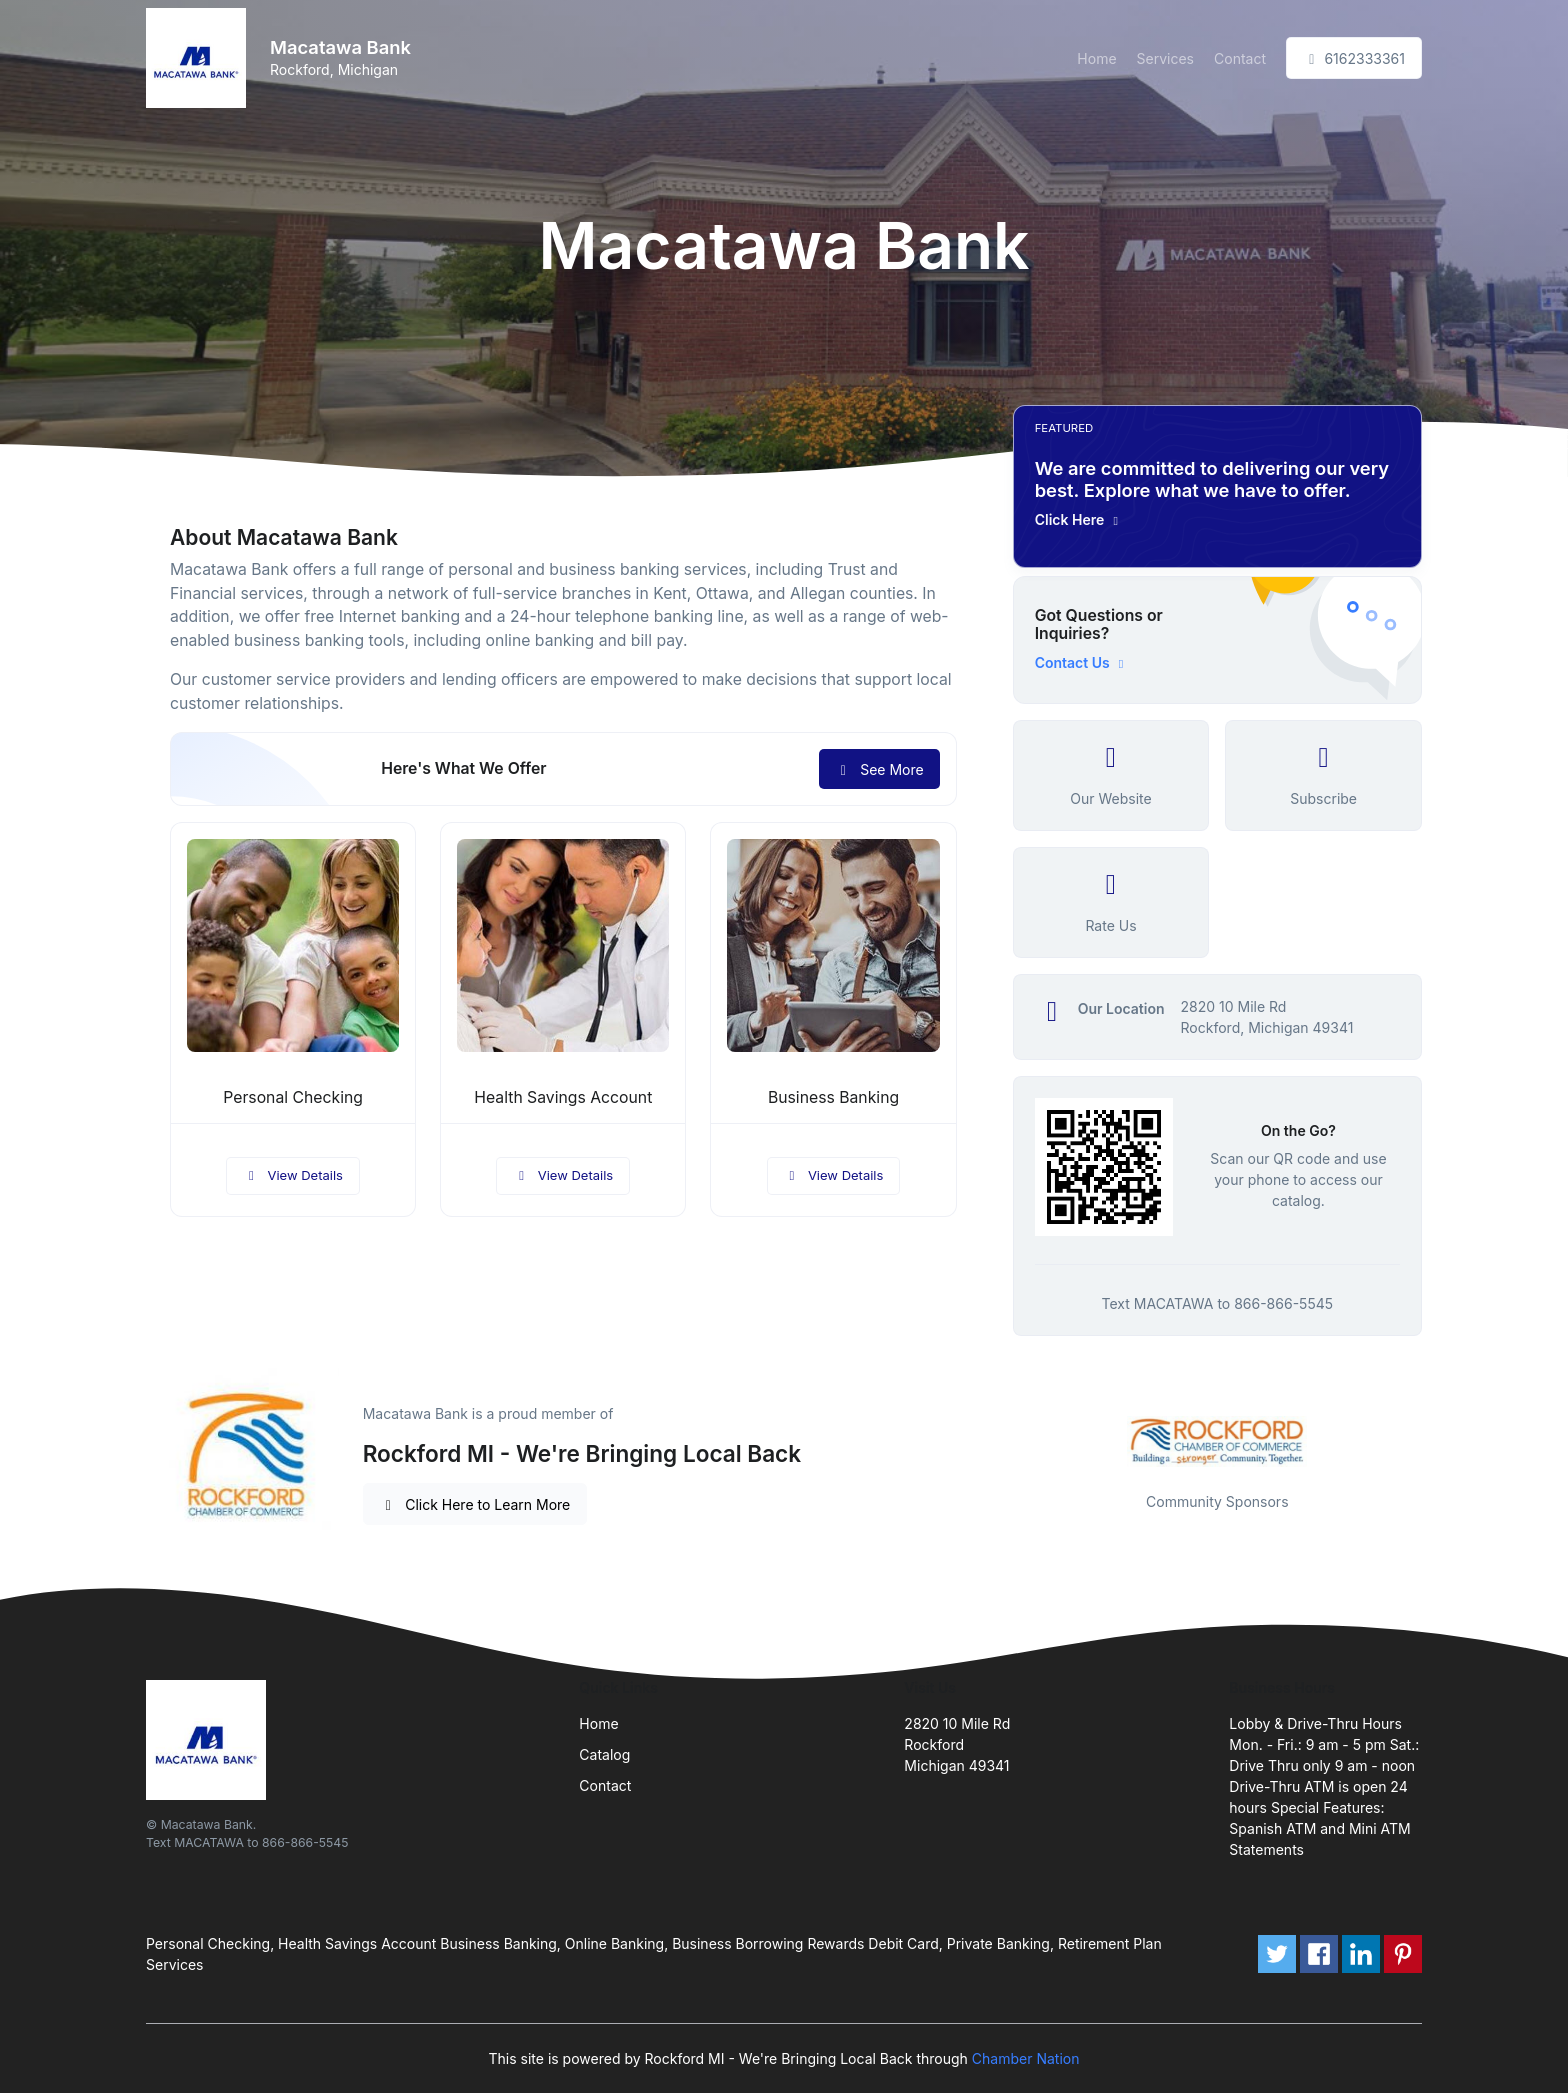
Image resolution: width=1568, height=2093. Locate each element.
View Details (293, 1175)
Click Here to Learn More (475, 1504)
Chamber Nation (1026, 2058)
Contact (1240, 58)
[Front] (200, 58)
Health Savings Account (563, 1097)
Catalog (604, 1754)
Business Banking (833, 1097)
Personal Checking (293, 1097)
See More (879, 769)
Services (1165, 58)
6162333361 (1354, 58)
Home (1096, 58)
